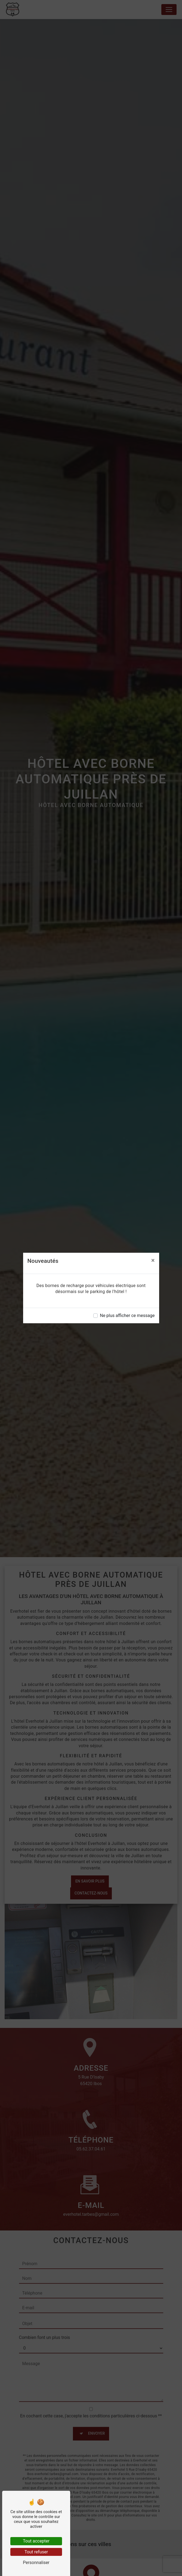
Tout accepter (36, 2541)
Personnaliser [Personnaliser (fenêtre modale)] (36, 2562)
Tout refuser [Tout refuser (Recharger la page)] (36, 2551)
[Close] (153, 1260)
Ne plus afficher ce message (127, 1315)
